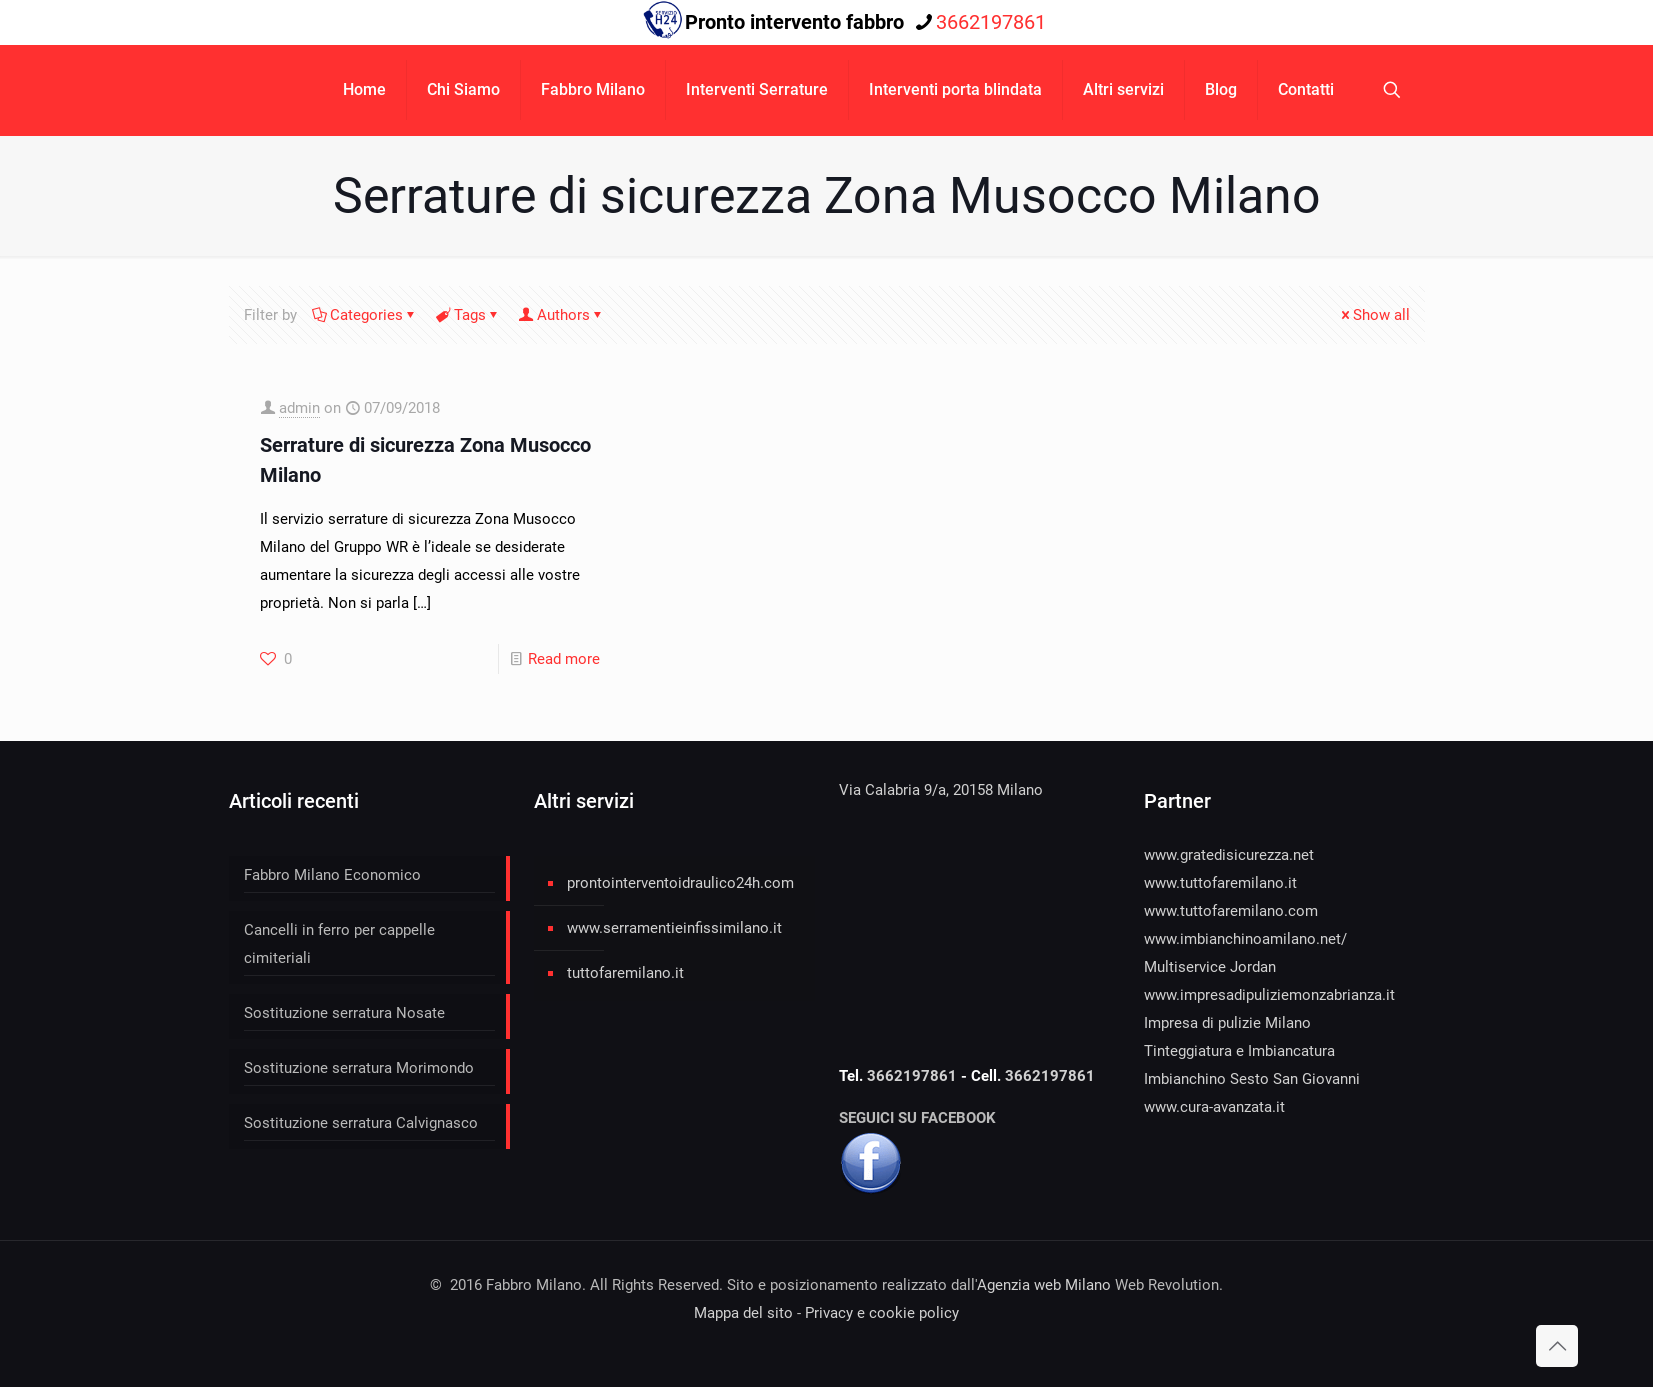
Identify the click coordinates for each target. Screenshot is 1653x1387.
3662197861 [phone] (991, 22)
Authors (562, 315)
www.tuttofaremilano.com (1231, 911)
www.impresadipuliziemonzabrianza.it (1269, 995)
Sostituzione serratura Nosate (344, 1013)
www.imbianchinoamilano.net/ (1245, 939)
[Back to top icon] (1557, 1346)
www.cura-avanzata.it (1214, 1107)
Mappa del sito (743, 1313)
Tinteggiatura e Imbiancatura (1239, 1051)
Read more (564, 659)
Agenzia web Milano (1044, 1285)
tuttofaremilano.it (625, 973)
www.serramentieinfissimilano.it (674, 928)
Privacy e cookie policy (882, 1313)
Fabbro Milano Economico (332, 875)
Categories (365, 315)
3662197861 (914, 1076)
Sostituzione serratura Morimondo (359, 1068)
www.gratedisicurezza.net (1229, 855)
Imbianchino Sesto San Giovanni (1252, 1079)
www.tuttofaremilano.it (1220, 883)
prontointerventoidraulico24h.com (680, 883)
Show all (1374, 315)
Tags (468, 315)
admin (299, 408)
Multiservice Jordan (1210, 967)
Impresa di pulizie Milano (1227, 1023)
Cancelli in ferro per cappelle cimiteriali (339, 944)
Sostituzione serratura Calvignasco (361, 1123)
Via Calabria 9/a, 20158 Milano (941, 790)
